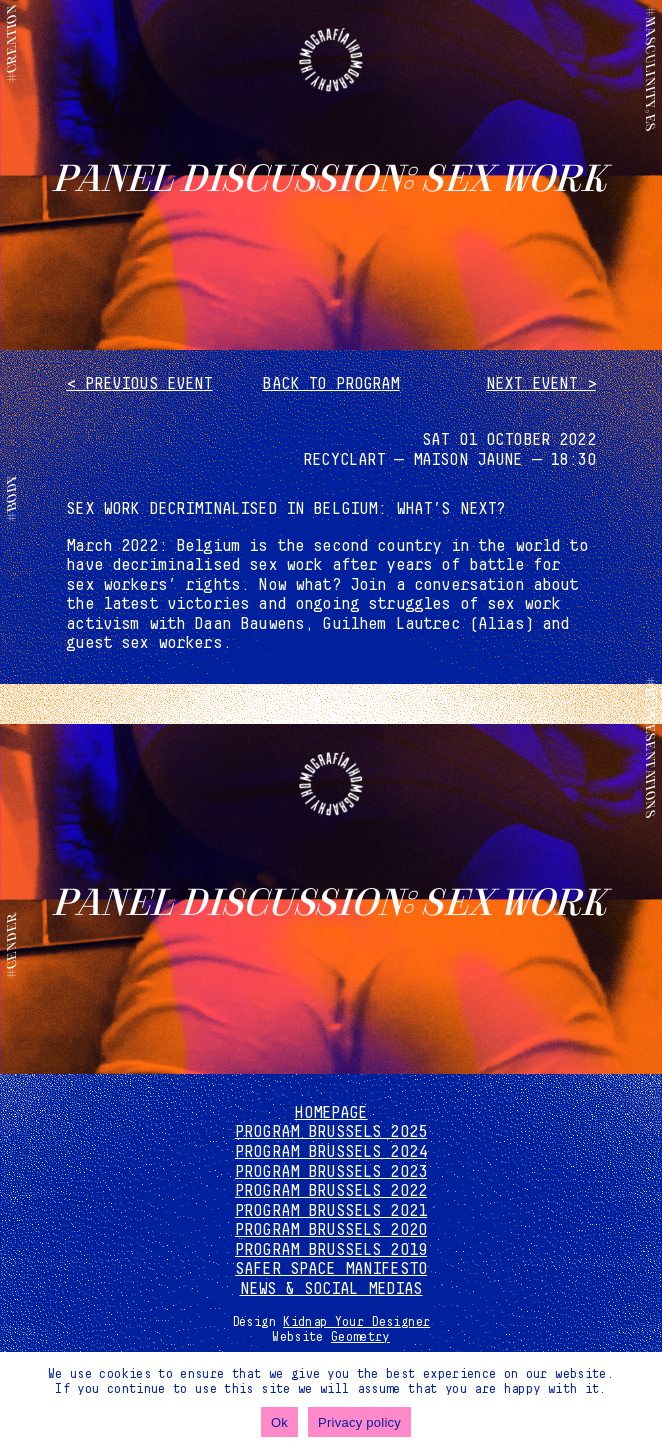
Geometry (360, 1337)
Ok (279, 1422)
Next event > (541, 384)
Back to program (330, 384)
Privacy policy (359, 1422)
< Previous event (139, 384)
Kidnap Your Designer (356, 1322)
